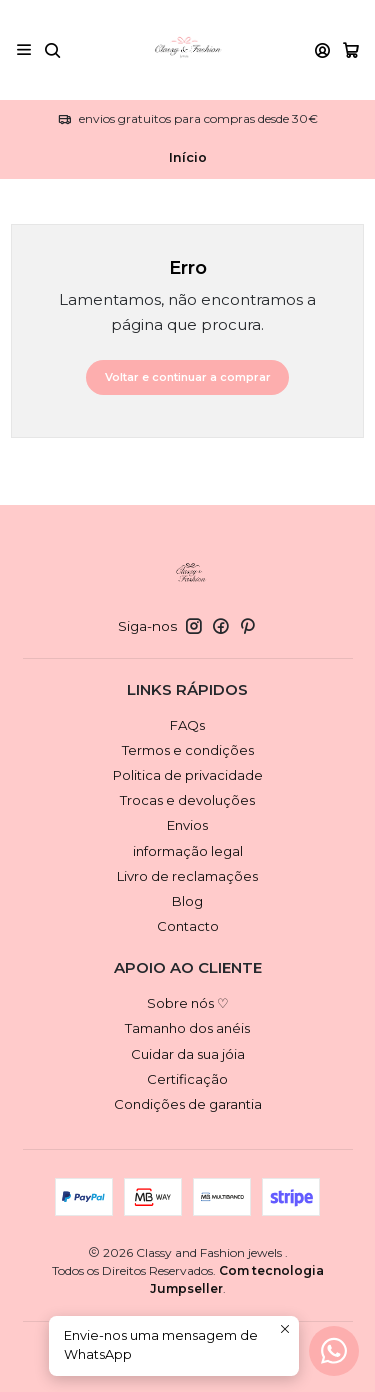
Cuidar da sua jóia (188, 1054)
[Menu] (24, 49)
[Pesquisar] (53, 49)
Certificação (187, 1079)
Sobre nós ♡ (188, 1003)
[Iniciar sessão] (322, 49)
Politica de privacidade (188, 775)
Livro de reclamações (187, 876)
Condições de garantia (188, 1104)
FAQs (187, 725)
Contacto (188, 926)
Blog (187, 901)
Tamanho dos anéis (187, 1028)
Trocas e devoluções (187, 800)
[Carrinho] (351, 50)
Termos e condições (188, 750)
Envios (187, 825)
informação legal (188, 851)
